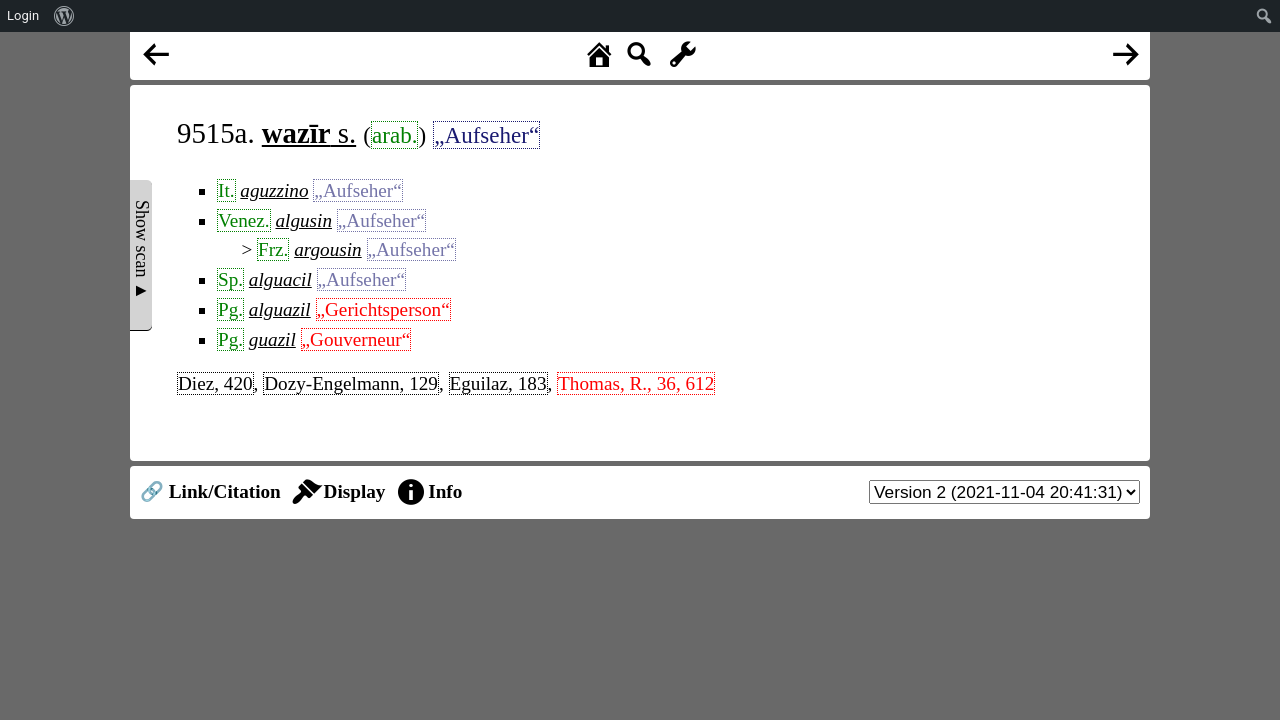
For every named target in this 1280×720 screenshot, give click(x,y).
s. (309, 133)
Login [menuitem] (23, 15)
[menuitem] (64, 16)
